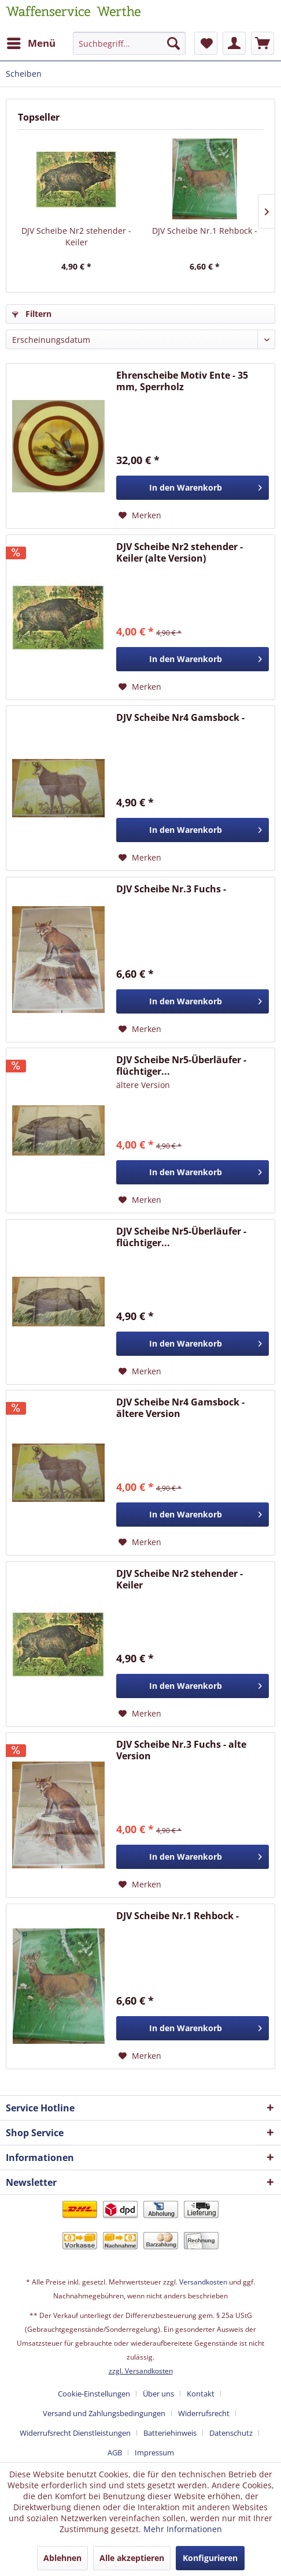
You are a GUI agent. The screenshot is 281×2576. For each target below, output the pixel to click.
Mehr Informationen (182, 2528)
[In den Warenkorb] (192, 488)
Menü (31, 42)
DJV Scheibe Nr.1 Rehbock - (204, 230)
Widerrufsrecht (204, 2413)
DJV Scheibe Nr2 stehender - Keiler (76, 236)
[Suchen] (173, 43)
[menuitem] (30, 43)
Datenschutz (231, 2433)
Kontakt (201, 2393)
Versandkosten (203, 2282)
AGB (115, 2452)
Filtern (31, 313)
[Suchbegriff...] (129, 43)
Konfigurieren (210, 2557)
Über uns (158, 2393)
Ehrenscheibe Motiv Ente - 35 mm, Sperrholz (182, 380)
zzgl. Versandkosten (141, 2371)
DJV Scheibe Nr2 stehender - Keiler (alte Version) (179, 552)
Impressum (154, 2452)
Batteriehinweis (170, 2433)
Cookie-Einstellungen (94, 2393)
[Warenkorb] (262, 43)
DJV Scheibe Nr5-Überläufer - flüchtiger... (181, 1065)
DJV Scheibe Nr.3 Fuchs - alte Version (181, 1750)
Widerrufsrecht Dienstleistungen (75, 2433)
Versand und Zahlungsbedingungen (104, 2413)
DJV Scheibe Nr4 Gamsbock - (180, 718)
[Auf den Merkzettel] (140, 515)
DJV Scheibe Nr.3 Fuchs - (171, 889)
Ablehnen (62, 2557)
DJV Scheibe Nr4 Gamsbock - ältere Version (180, 1407)
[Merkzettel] (205, 43)
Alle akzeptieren (131, 2557)
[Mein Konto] (234, 43)
